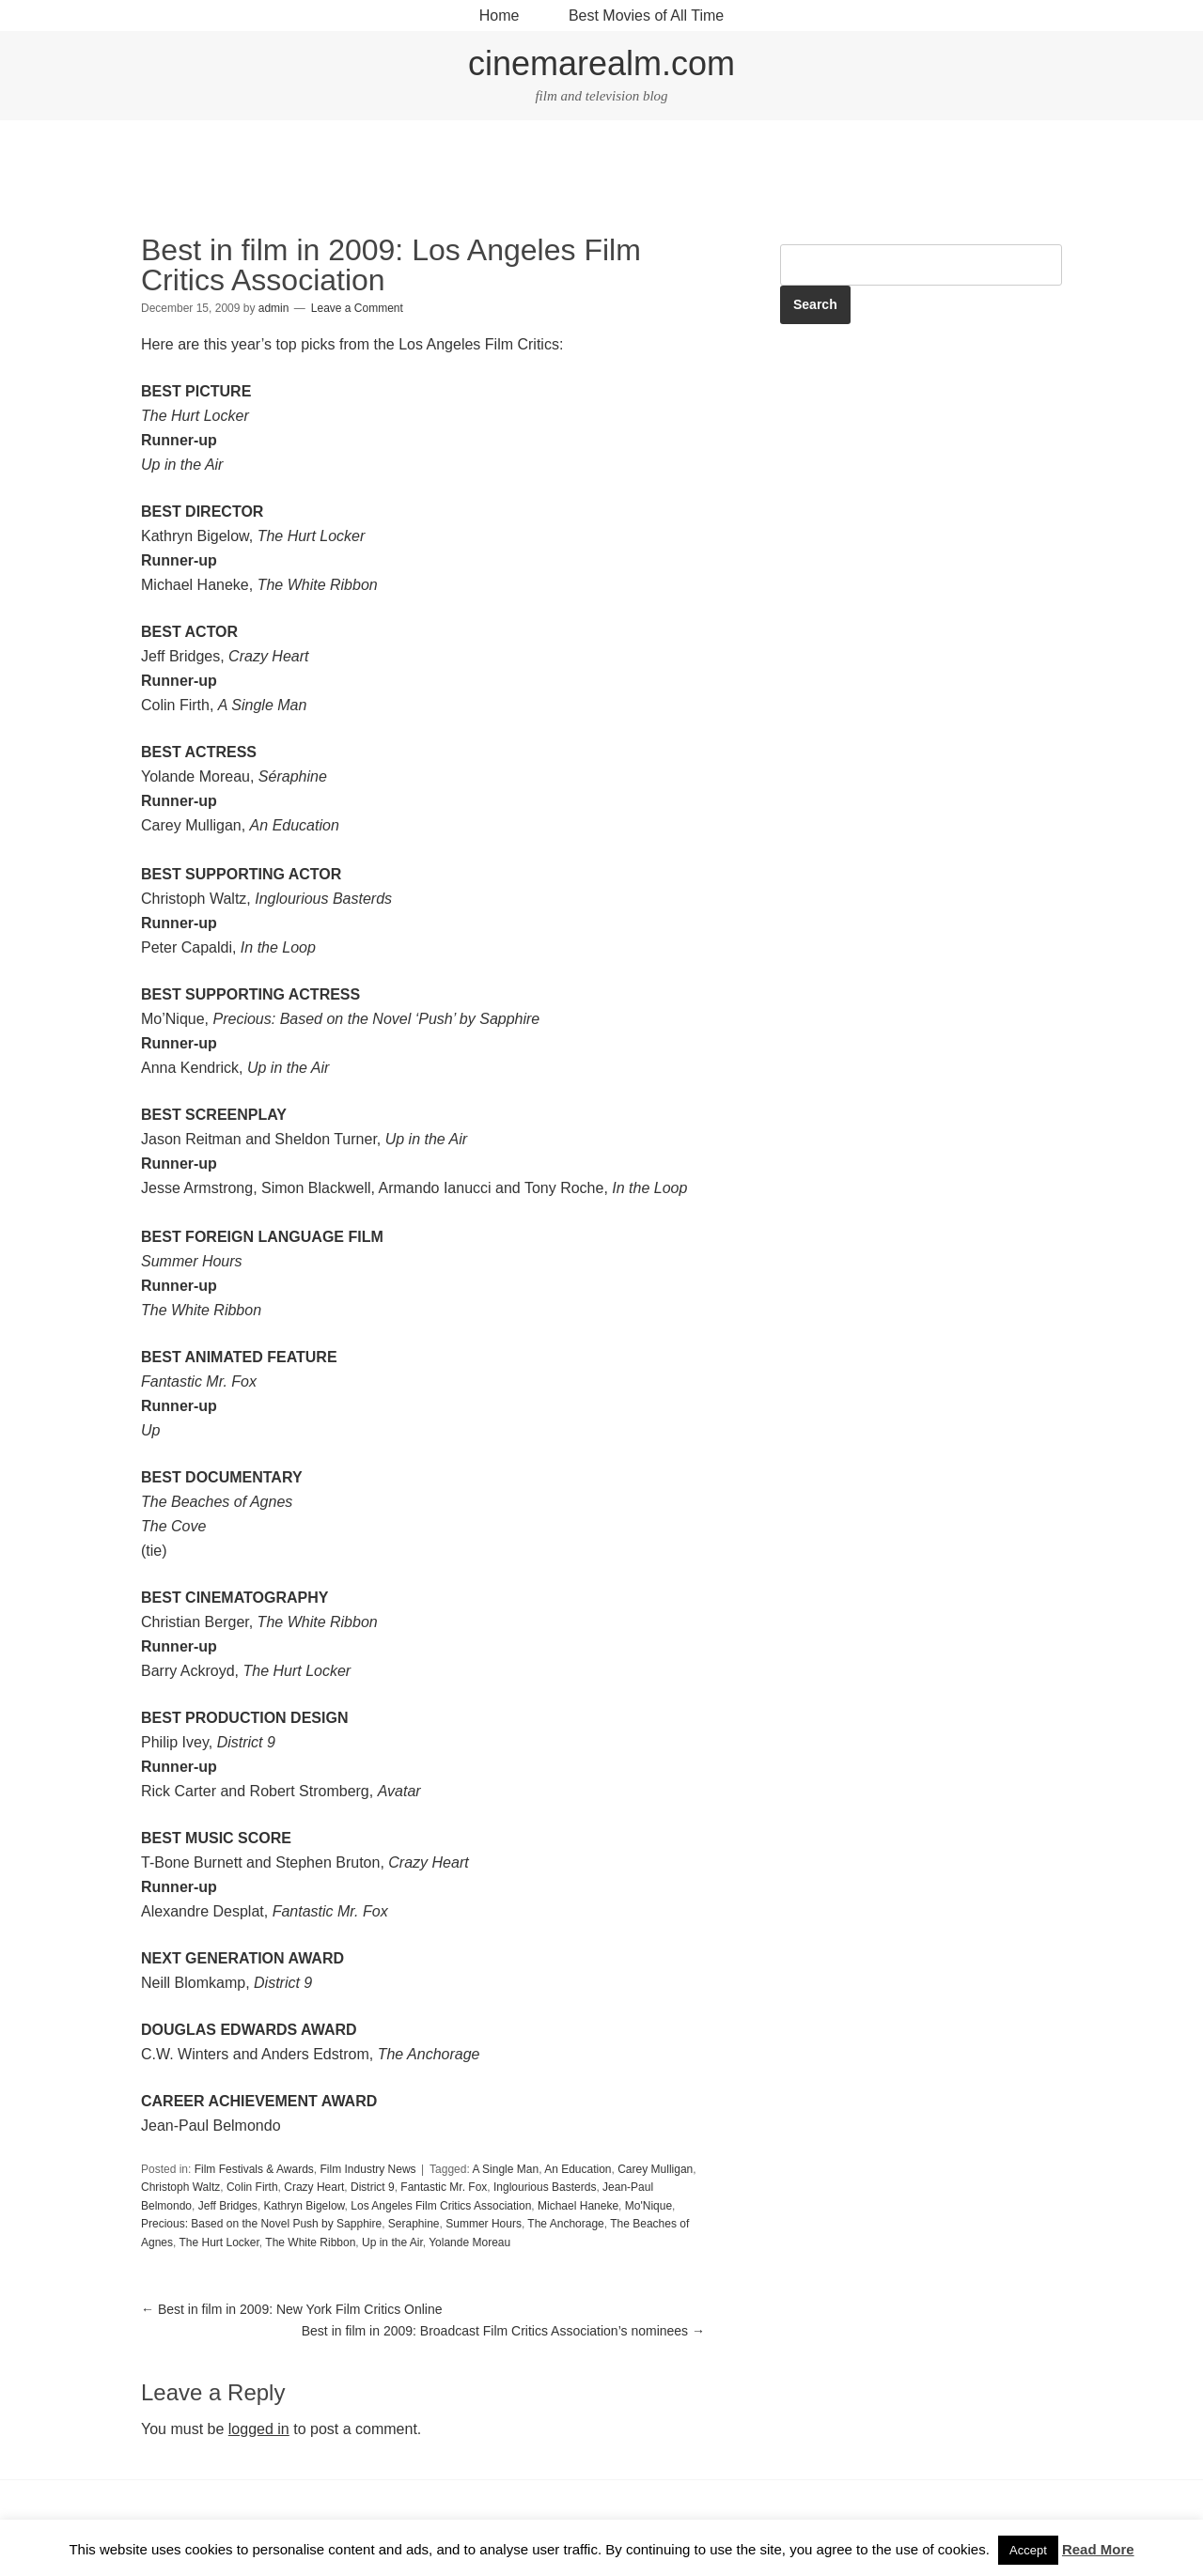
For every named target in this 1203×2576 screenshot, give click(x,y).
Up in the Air (392, 2242)
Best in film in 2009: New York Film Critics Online (292, 2309)
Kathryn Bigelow (304, 2205)
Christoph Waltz (180, 2187)
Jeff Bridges (228, 2205)
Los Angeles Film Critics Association (441, 2205)
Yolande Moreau (469, 2242)
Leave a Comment (357, 308)
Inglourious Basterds (544, 2187)
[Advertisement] (601, 179)
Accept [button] (1028, 2550)
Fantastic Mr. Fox (443, 2187)
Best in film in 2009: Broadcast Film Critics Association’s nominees (503, 2330)
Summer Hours (483, 2223)
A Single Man (505, 2169)
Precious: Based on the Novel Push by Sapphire (261, 2223)
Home (499, 15)
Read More (1098, 2549)
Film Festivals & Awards (254, 2169)
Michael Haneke (578, 2205)
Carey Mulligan (655, 2169)
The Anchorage (565, 2223)
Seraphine (414, 2223)
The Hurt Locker (218, 2242)
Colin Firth (252, 2187)
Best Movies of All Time (646, 15)
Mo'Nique (648, 2205)
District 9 (373, 2187)
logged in (258, 2429)
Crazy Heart (314, 2187)
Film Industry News (368, 2169)
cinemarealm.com (601, 63)
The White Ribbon (310, 2242)
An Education (577, 2169)
